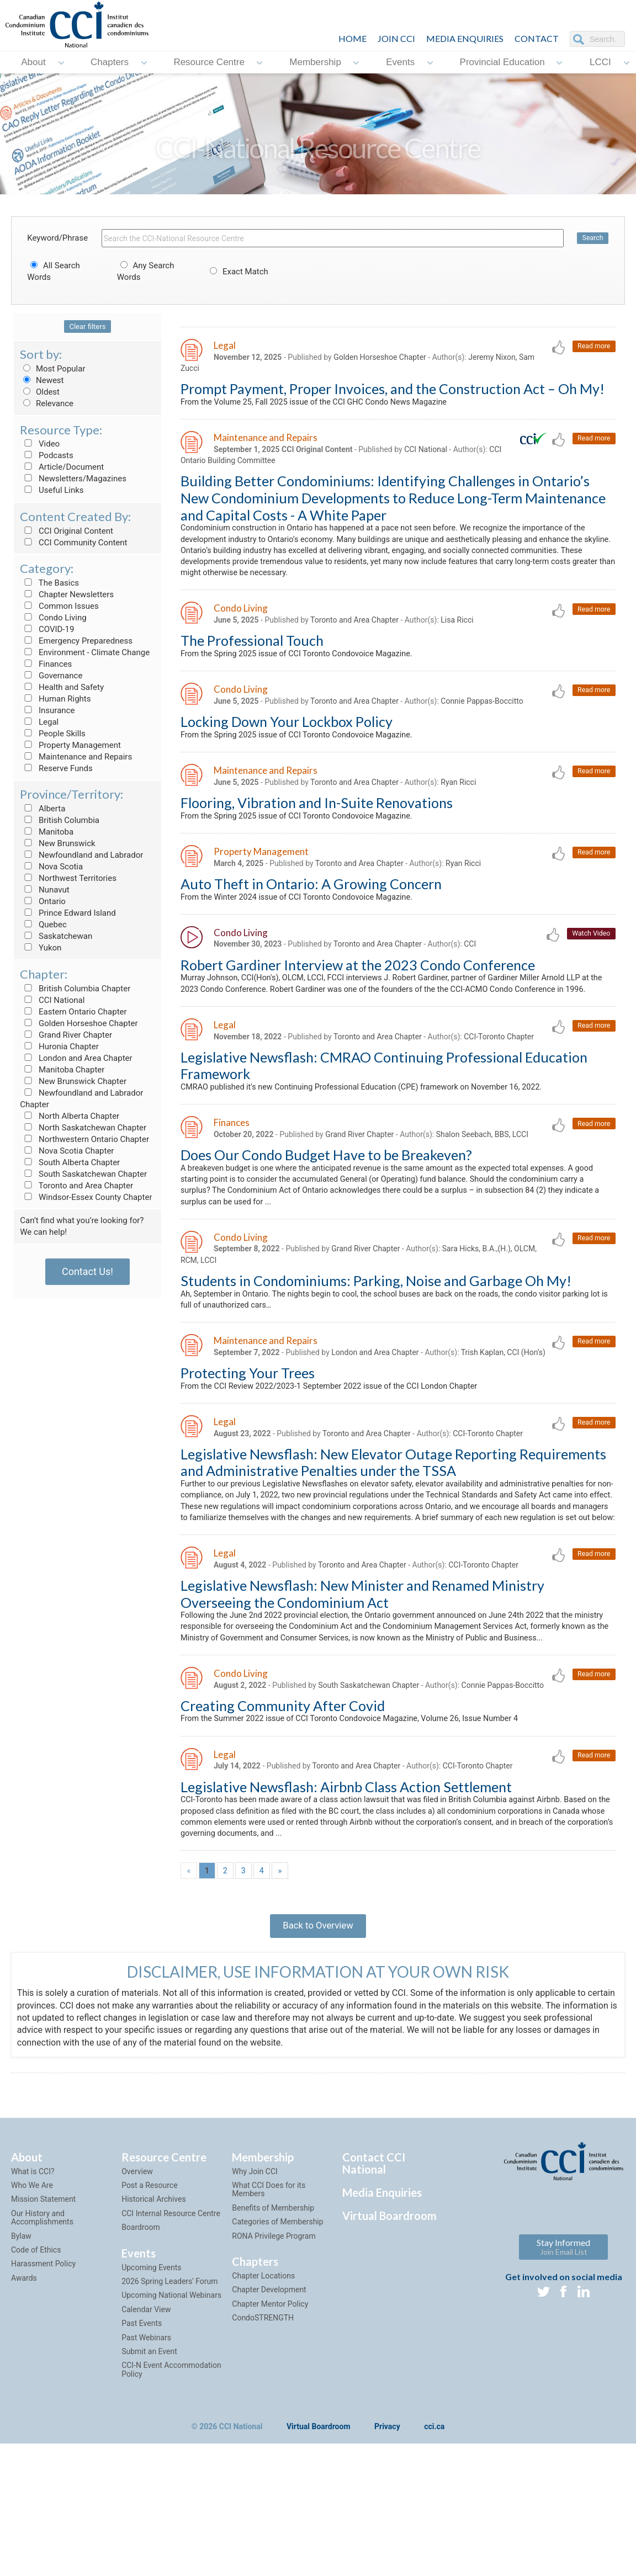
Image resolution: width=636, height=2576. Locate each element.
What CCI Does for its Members (268, 2308)
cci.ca (434, 2546)
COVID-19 (47, 629)
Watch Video (590, 956)
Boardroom (140, 2347)
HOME (352, 38)
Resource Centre (209, 62)
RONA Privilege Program (273, 2355)
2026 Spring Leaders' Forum (169, 2400)
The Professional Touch (252, 654)
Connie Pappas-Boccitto (482, 717)
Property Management (70, 745)
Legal (39, 722)
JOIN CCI (396, 38)
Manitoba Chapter (62, 1070)
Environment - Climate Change (85, 652)
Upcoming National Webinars (171, 2414)
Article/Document (62, 467)
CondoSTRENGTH (263, 2436)
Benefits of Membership (273, 2327)
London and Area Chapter (76, 1058)
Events (400, 62)
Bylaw (21, 2355)
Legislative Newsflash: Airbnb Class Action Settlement (346, 1893)
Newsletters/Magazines (73, 479)
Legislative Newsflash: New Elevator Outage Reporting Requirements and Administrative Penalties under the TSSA (393, 1530)
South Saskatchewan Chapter (83, 1174)
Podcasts (46, 455)
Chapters (110, 62)
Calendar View (146, 2428)
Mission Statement (43, 2318)
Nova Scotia (51, 867)
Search (592, 238)
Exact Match (237, 272)
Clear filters (88, 326)
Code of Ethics (36, 2369)
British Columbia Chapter (75, 989)
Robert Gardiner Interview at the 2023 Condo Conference (358, 988)
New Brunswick (57, 843)
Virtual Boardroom (389, 2334)
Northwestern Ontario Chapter (84, 1139)
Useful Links (51, 490)
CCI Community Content (73, 543)
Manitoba (46, 832)
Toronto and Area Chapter (76, 1186)
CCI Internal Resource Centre (170, 2332)
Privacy (387, 2546)
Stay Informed (563, 2366)
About (33, 62)
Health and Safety (62, 687)
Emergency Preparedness (76, 641)
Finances (46, 664)
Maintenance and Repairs (76, 757)
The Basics (49, 583)
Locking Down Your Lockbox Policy (287, 737)
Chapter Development (269, 2409)
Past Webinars (146, 2456)
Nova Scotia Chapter (67, 1151)
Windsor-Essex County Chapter (86, 1197)
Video (40, 444)
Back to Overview (318, 2040)
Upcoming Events (151, 2386)
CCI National (52, 1000)
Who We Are (32, 2304)
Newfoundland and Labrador (81, 855)
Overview (137, 2290)
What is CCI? (33, 2290)
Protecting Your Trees (248, 1438)
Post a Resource (149, 2304)
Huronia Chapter (59, 1046)
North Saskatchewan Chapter (83, 1128)
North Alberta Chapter (69, 1116)
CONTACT (537, 38)
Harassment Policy (43, 2383)
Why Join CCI (255, 2290)
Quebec (43, 925)
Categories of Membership (277, 2341)
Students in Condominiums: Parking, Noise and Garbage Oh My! (376, 1330)
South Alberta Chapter (70, 1162)
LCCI (600, 62)
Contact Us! (87, 1271)
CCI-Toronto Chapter (499, 1075)
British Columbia (59, 820)
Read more (592, 347)
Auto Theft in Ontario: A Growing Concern (311, 904)
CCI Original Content (66, 531)
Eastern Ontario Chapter (73, 1012)
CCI (470, 967)
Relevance (46, 403)
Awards (24, 2397)
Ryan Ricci (458, 800)
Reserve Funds (56, 768)
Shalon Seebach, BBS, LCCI (482, 1176)
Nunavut (44, 890)
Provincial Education (502, 62)
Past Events (141, 2442)
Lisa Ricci (457, 633)
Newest (41, 380)
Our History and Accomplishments (42, 2336)
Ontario (43, 901)
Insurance (47, 710)
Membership (315, 62)
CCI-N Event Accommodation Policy (171, 2489)
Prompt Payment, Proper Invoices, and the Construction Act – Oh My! (393, 391)
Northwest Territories (68, 878)
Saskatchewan (56, 936)
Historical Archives (153, 2318)
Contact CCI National (373, 2282)
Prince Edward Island (68, 913)
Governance (51, 676)
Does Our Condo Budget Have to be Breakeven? (326, 1197)
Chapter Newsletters (67, 594)
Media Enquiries (465, 38)
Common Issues (59, 606)
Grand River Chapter (66, 1035)
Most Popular (52, 369)
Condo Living (53, 618)
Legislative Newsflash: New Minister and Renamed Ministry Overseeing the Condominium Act (362, 1680)
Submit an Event (149, 2470)
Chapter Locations (263, 2395)
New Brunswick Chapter (73, 1081)
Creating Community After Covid (283, 1809)
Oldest (40, 392)
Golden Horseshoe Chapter (78, 1023)
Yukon (40, 948)
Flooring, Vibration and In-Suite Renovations (317, 821)
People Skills (53, 734)
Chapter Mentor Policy (270, 2423)
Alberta (42, 809)
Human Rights (55, 699)
